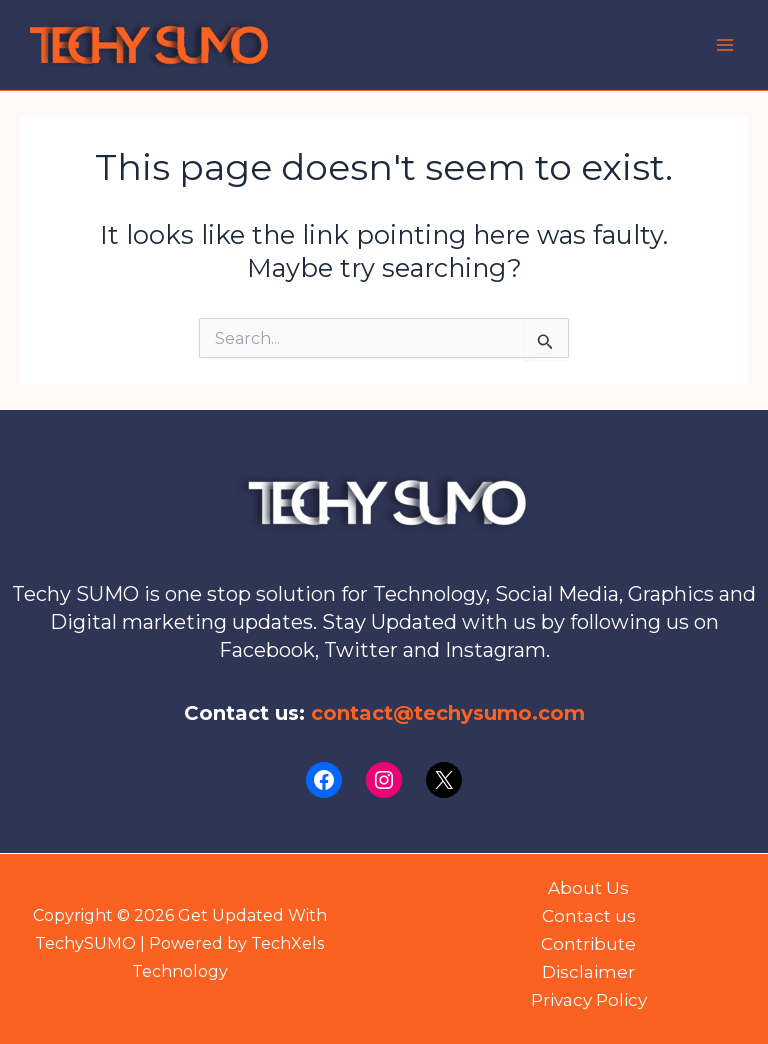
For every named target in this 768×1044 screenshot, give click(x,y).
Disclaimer (588, 972)
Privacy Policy (589, 1000)
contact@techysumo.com (448, 713)
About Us (588, 888)
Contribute (588, 944)
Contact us (589, 916)
